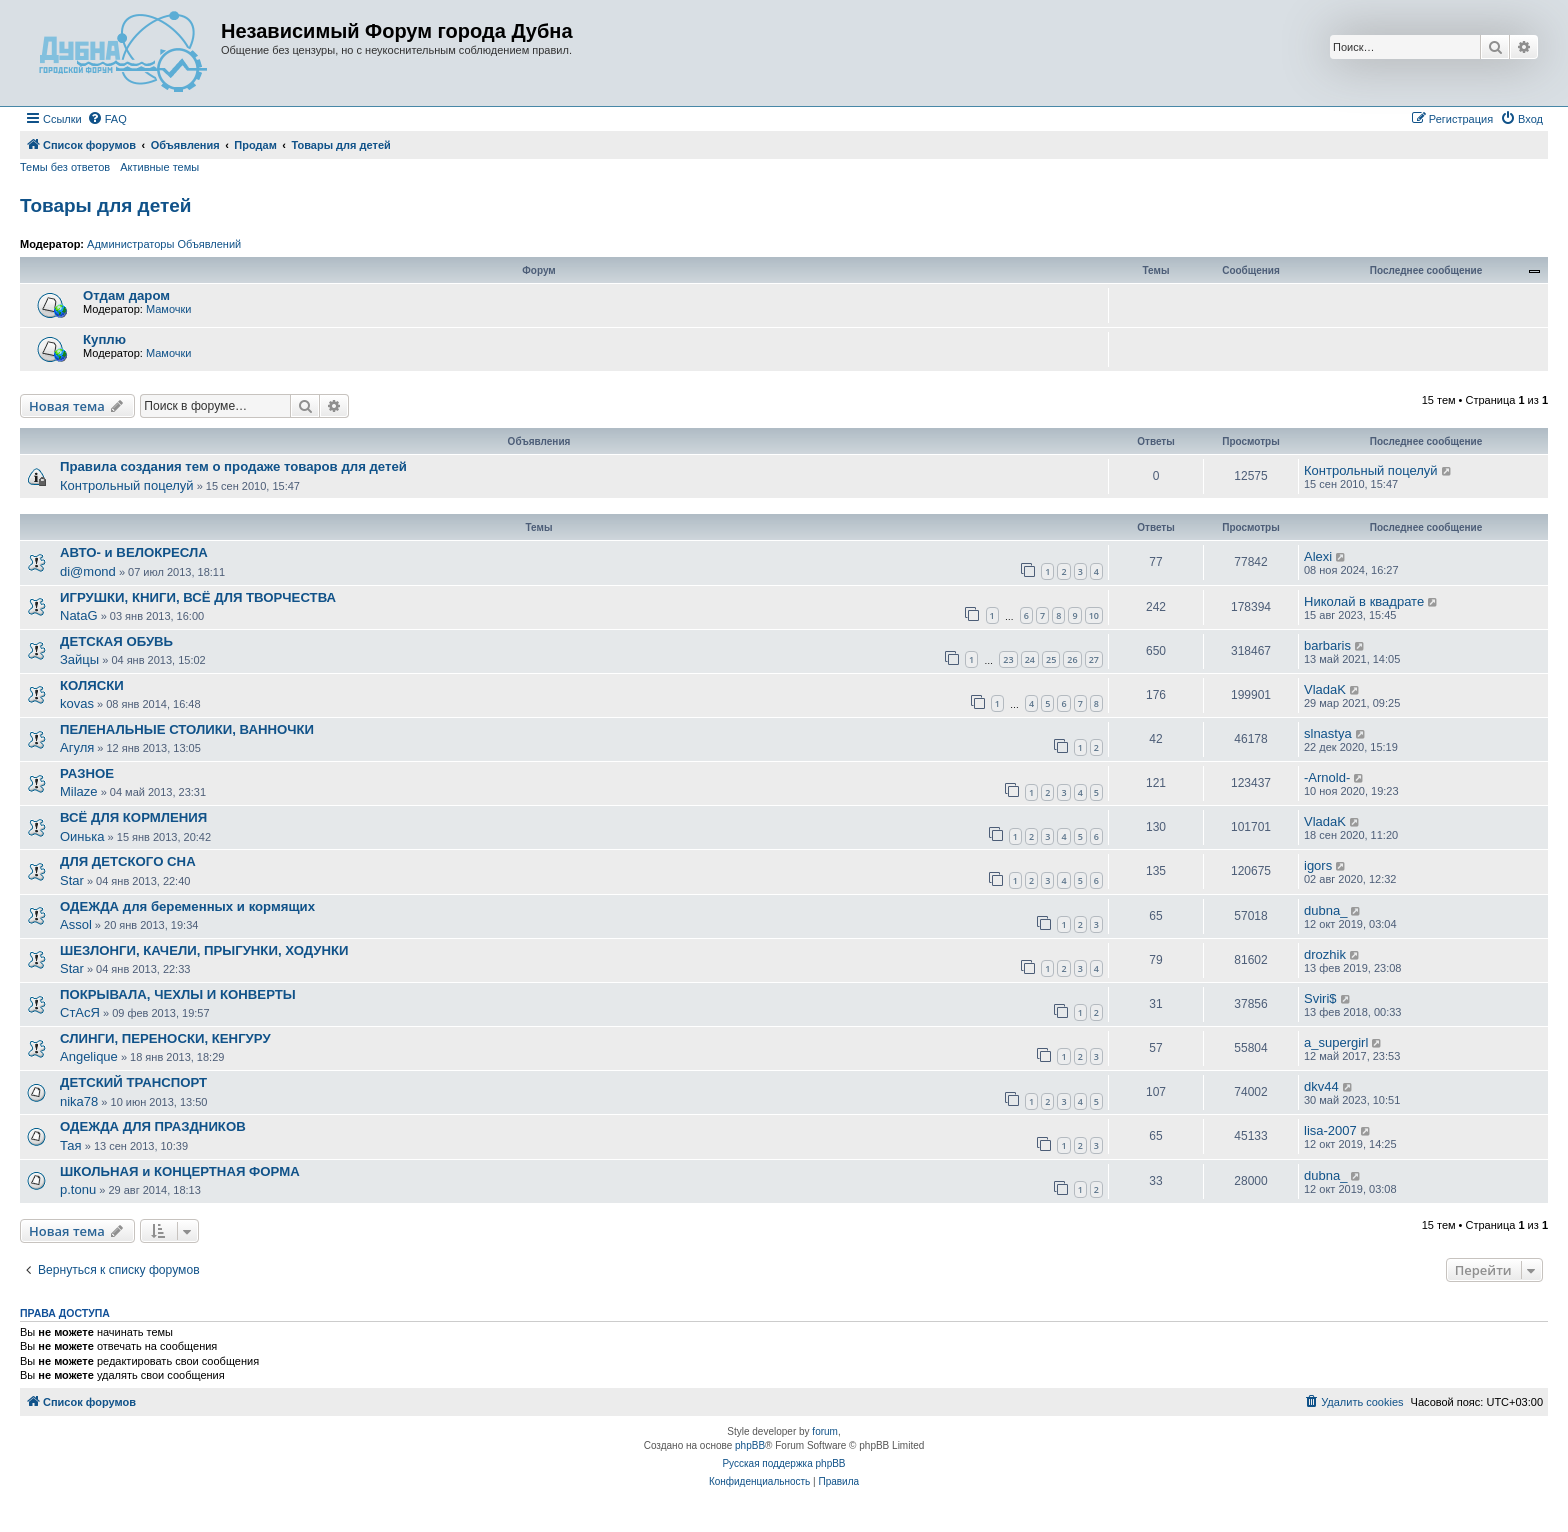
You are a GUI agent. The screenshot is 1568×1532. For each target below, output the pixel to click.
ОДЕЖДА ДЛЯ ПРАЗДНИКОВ (153, 1126)
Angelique (89, 1056)
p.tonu (78, 1189)
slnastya (1328, 733)
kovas (77, 703)
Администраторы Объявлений (164, 244)
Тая (71, 1145)
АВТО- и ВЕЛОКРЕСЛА (134, 552)
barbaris (1327, 645)
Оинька (82, 836)
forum (825, 1431)
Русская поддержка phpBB (783, 1463)
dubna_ (1325, 910)
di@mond (88, 571)
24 (1030, 659)
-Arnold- (1327, 777)
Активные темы (159, 167)
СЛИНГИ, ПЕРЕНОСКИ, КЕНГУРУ (165, 1038)
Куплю (104, 339)
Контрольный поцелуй (127, 485)
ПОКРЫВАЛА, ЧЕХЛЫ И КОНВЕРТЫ (178, 994)
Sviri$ (1320, 998)
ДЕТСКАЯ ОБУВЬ (116, 641)
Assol (76, 924)
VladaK (1325, 689)
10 (1094, 615)
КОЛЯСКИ (92, 685)
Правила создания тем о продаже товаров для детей (233, 466)
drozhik (1325, 954)
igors (1318, 865)
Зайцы (79, 659)
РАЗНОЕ (87, 773)
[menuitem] (107, 119)
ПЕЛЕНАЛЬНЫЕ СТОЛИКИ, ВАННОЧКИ (187, 729)
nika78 (79, 1101)
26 (1072, 659)
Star (72, 880)
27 (1094, 659)
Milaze (79, 791)
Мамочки (169, 309)
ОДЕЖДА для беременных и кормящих (187, 906)
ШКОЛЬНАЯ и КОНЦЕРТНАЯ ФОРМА (180, 1171)
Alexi (1318, 556)
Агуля (77, 747)
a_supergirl (1336, 1042)
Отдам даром (126, 295)
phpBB (750, 1445)
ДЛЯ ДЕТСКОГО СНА (128, 861)
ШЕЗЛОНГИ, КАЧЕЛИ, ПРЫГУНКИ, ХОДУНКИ (204, 950)
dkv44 (1321, 1086)
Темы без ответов (65, 167)
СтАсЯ (80, 1012)
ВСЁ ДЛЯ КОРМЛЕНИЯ (133, 817)
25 (1051, 659)
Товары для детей (106, 205)
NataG (79, 615)
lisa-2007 (1330, 1130)
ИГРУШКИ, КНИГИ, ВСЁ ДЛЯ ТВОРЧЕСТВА (198, 597)
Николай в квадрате (1364, 601)
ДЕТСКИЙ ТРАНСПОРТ (133, 1082)
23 (1008, 659)
